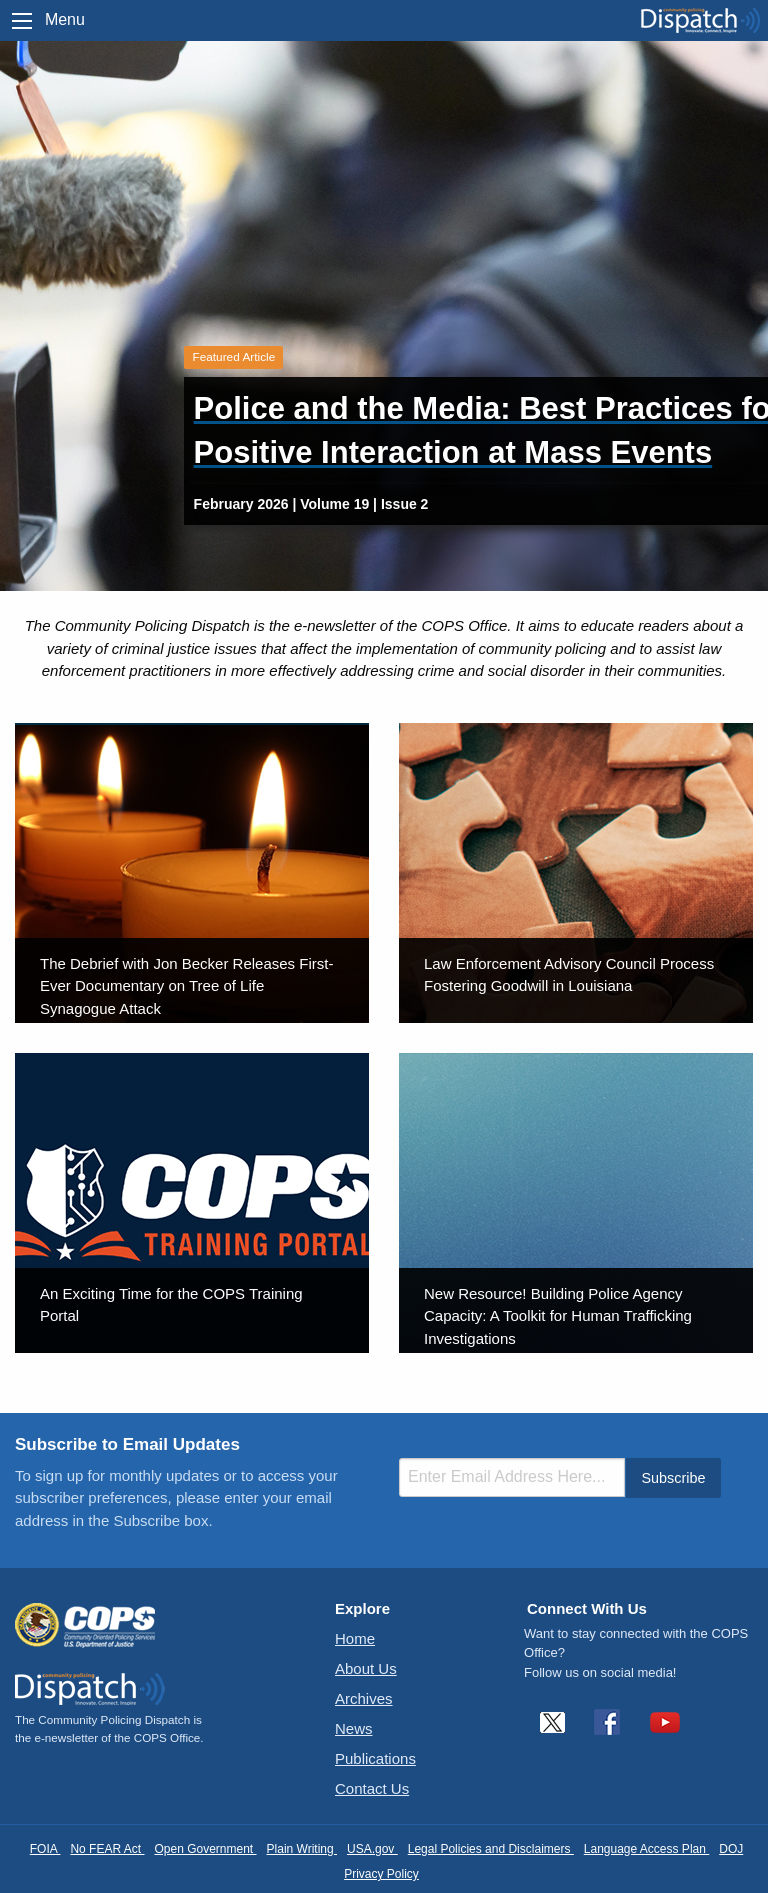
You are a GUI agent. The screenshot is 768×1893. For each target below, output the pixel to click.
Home (355, 1638)
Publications (375, 1758)
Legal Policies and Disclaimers (491, 1849)
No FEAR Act (107, 1849)
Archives (364, 1698)
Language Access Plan (646, 1849)
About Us (366, 1668)
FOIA (45, 1849)
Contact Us (372, 1788)
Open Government (205, 1849)
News (354, 1728)
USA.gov (372, 1849)
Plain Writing (302, 1849)
